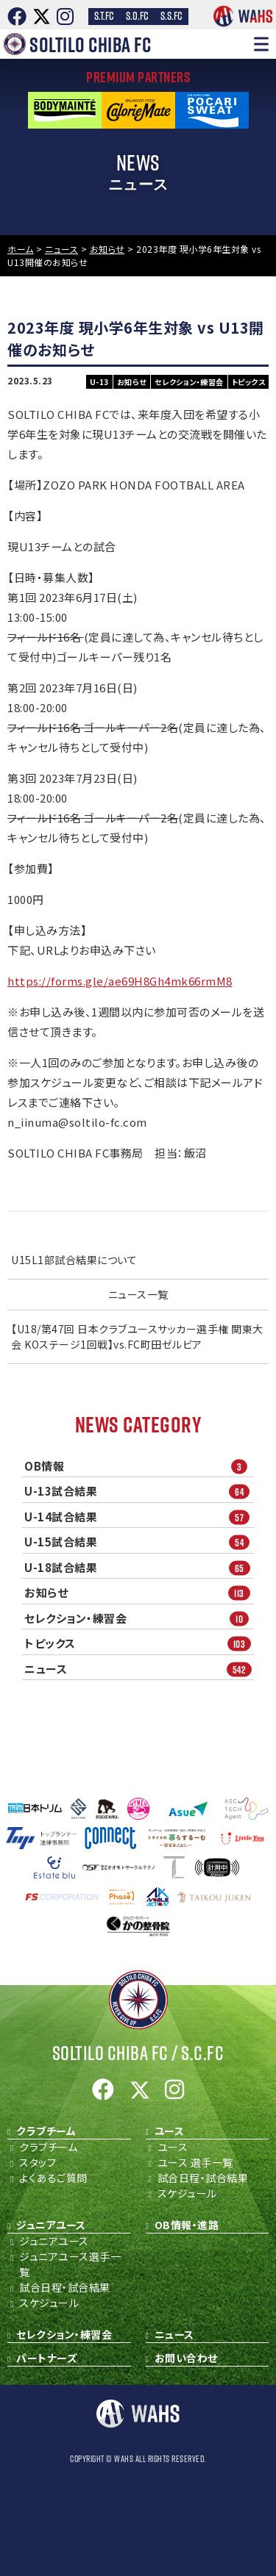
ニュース (139, 1668)
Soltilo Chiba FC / (138, 2053)
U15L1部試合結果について (74, 1259)
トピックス (139, 1643)
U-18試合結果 (139, 1567)
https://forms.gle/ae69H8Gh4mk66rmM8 (120, 981)
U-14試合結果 (139, 1516)
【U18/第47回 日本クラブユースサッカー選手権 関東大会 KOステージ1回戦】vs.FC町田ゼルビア (137, 1336)
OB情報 (139, 1465)
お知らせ (139, 1593)
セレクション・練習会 (139, 1618)
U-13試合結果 (139, 1491)
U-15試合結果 (139, 1542)
